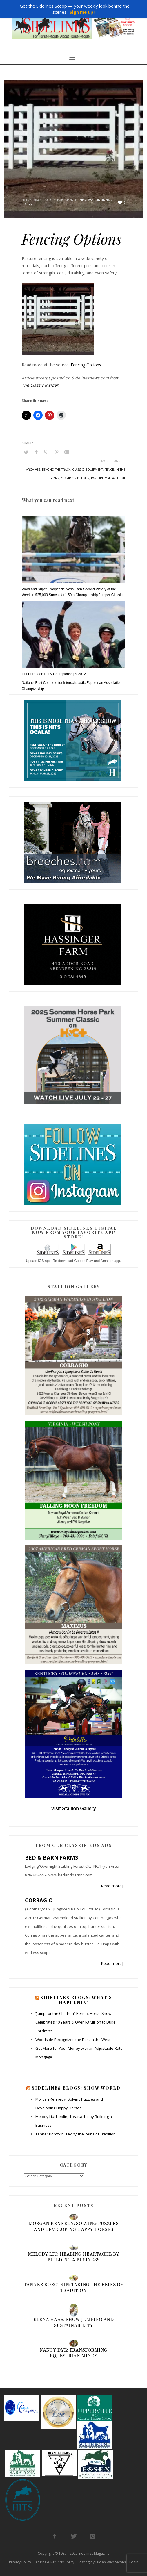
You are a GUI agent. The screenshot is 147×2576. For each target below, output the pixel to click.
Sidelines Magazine (94, 2553)
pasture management (108, 478)
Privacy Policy (20, 2562)
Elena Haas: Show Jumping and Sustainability (73, 2322)
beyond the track (56, 470)
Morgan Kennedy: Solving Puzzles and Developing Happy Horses (73, 2226)
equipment (94, 470)
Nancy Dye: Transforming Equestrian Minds (73, 2353)
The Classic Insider (93, 200)
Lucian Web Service (111, 2562)
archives (33, 470)
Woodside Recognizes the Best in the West (72, 2039)
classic (78, 470)
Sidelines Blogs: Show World (76, 2088)
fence (109, 470)
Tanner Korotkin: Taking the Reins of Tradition (75, 2134)
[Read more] (111, 1886)
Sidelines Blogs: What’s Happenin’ (76, 2000)
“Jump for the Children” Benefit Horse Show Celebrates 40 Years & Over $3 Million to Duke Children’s (75, 2022)
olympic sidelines (75, 478)
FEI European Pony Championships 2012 (54, 674)
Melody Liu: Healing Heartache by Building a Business (73, 2257)
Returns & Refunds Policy (54, 2562)
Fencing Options (86, 365)
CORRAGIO (39, 1900)
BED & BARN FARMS (51, 1857)
